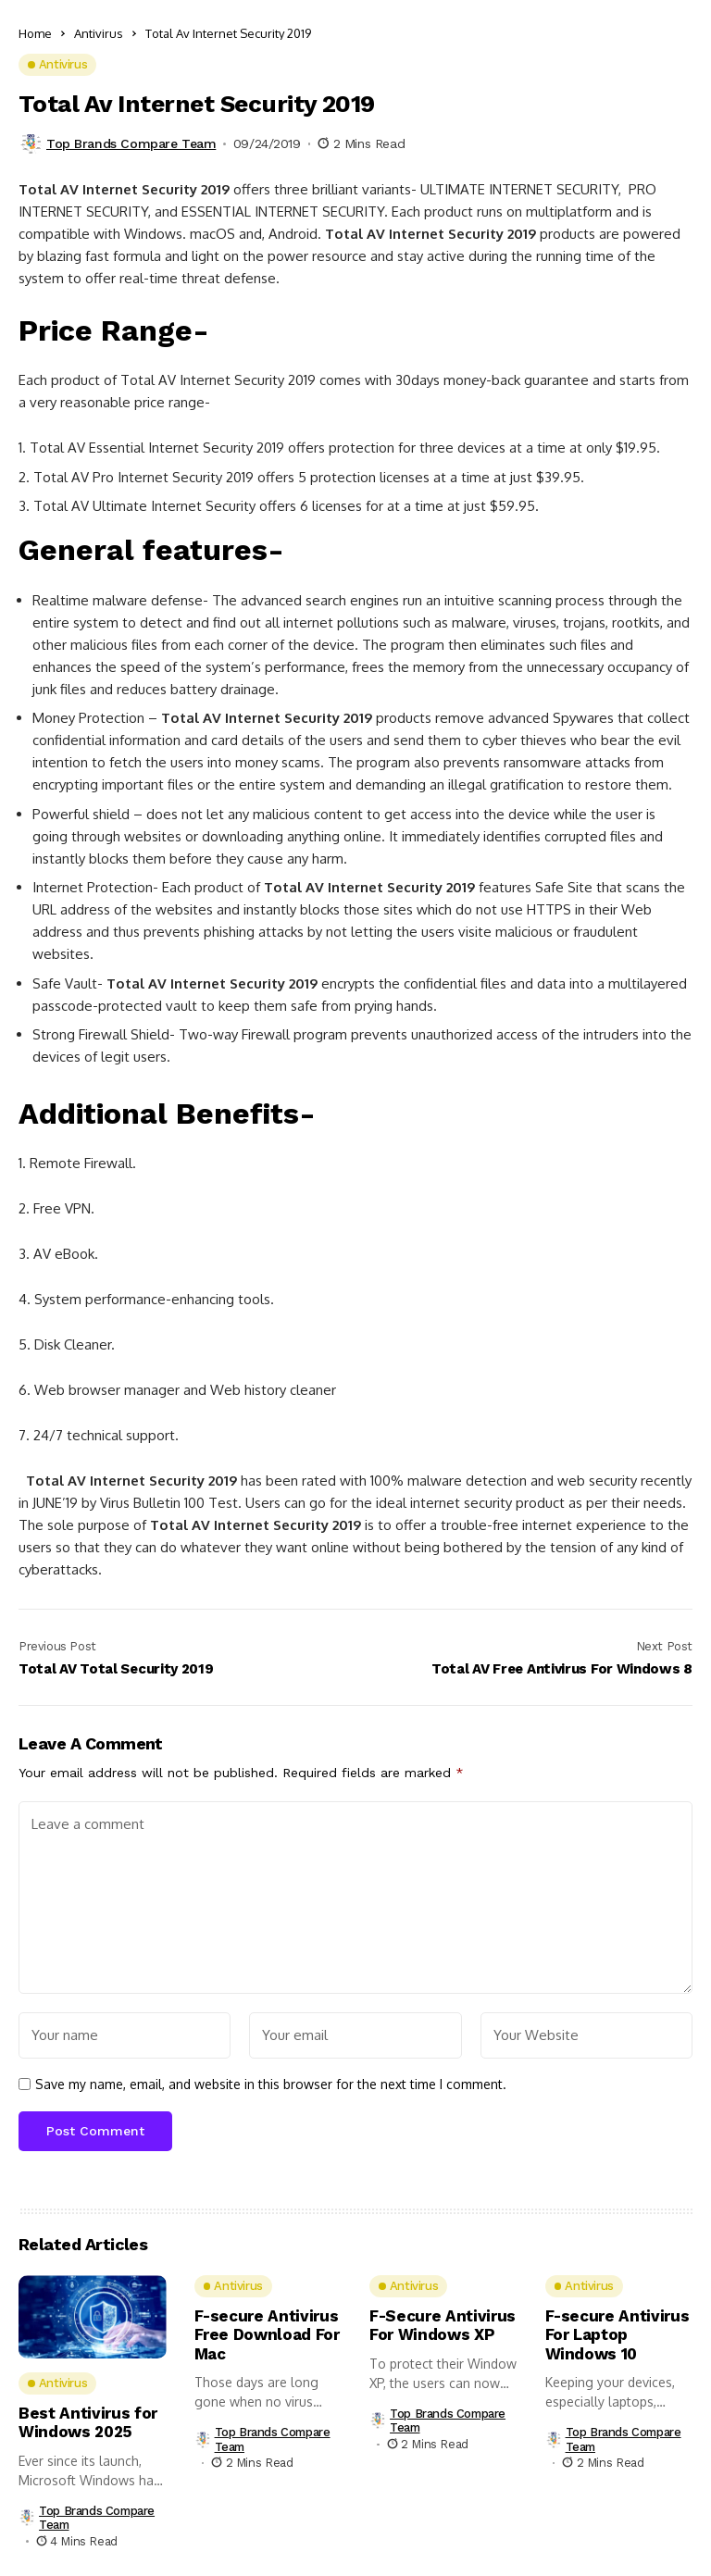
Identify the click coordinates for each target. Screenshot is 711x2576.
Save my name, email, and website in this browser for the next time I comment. (270, 2084)
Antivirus (98, 33)
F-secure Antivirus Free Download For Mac (267, 2335)
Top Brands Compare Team (131, 143)
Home (35, 33)
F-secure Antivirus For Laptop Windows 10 (617, 2335)
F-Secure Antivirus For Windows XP (442, 2325)
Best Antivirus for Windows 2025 (88, 2422)
